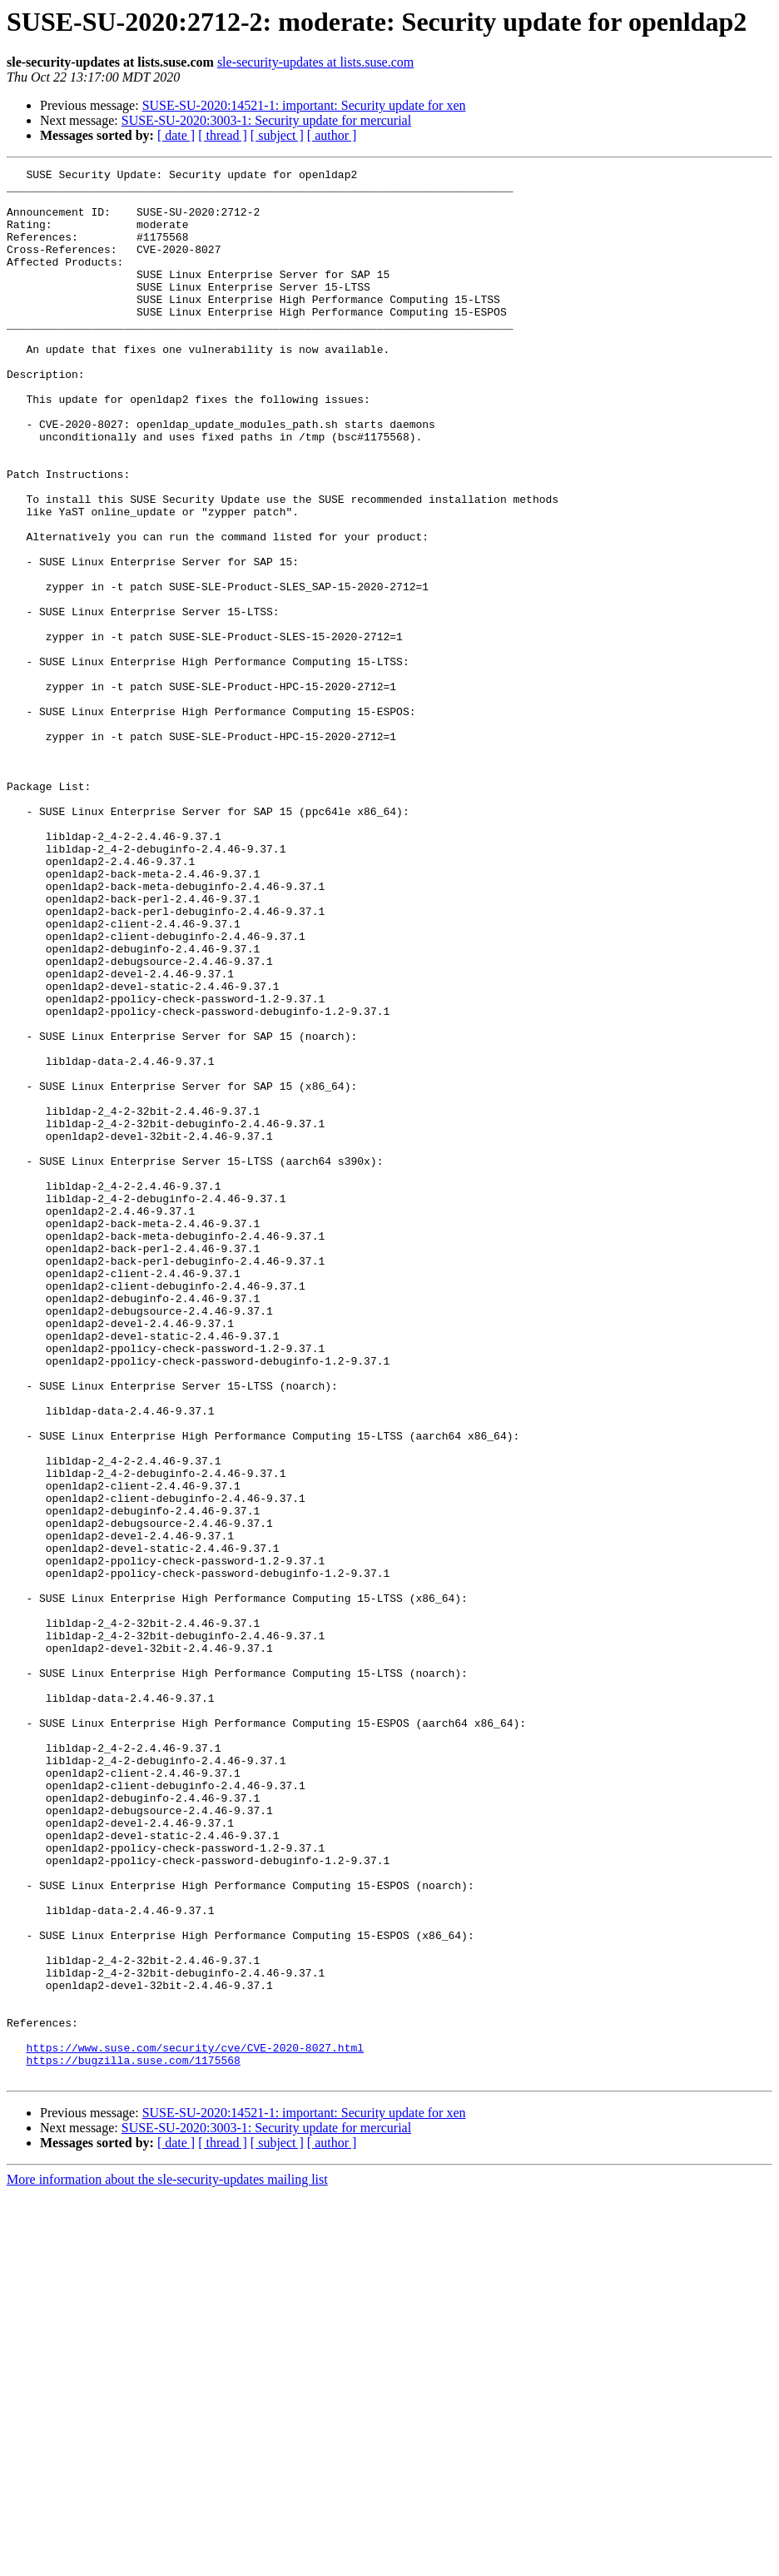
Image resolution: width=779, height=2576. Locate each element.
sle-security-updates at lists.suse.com (315, 62)
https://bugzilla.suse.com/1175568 (133, 2439)
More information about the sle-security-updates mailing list (167, 2561)
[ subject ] (277, 135)
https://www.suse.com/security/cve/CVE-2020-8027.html (195, 2424)
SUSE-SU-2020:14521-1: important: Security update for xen (304, 105)
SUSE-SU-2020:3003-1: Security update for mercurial (266, 120)
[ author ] (332, 135)
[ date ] (176, 135)
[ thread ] (222, 135)
